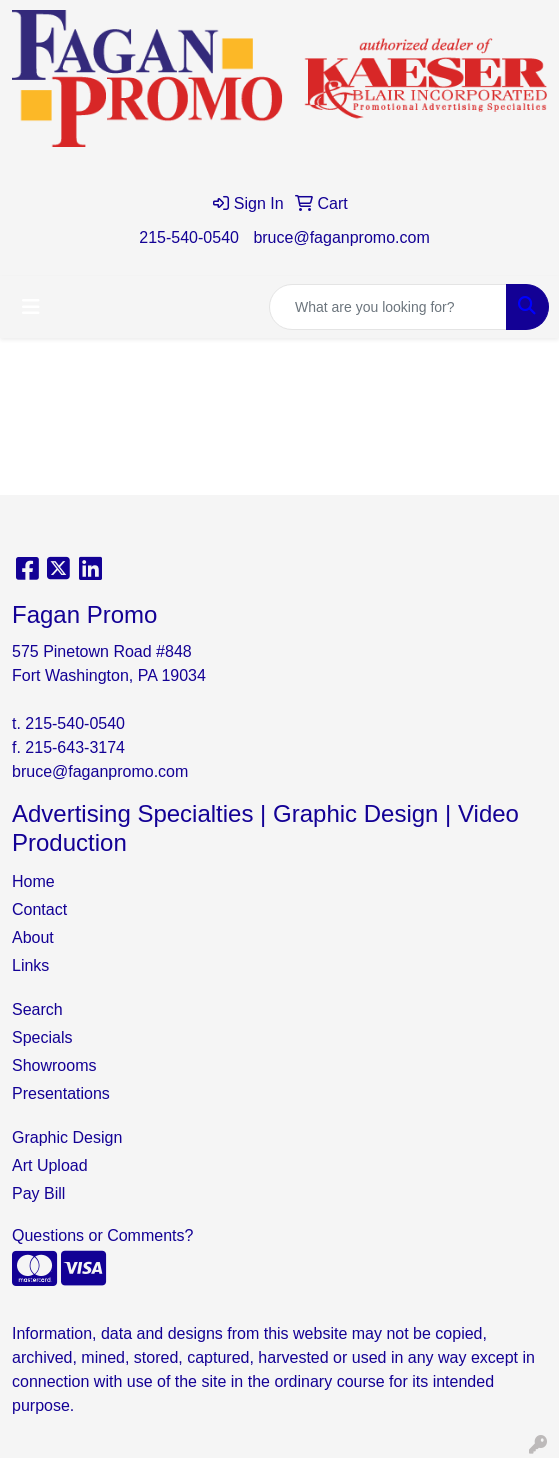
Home (33, 881)
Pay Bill (38, 1193)
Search (37, 1009)
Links (30, 965)
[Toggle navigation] (31, 307)
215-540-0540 (189, 237)
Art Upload (50, 1165)
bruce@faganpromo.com (341, 237)
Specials (42, 1037)
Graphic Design (67, 1137)
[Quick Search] (388, 307)
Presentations (61, 1093)
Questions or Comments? (102, 1235)
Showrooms (54, 1065)
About (33, 937)
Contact (39, 909)
